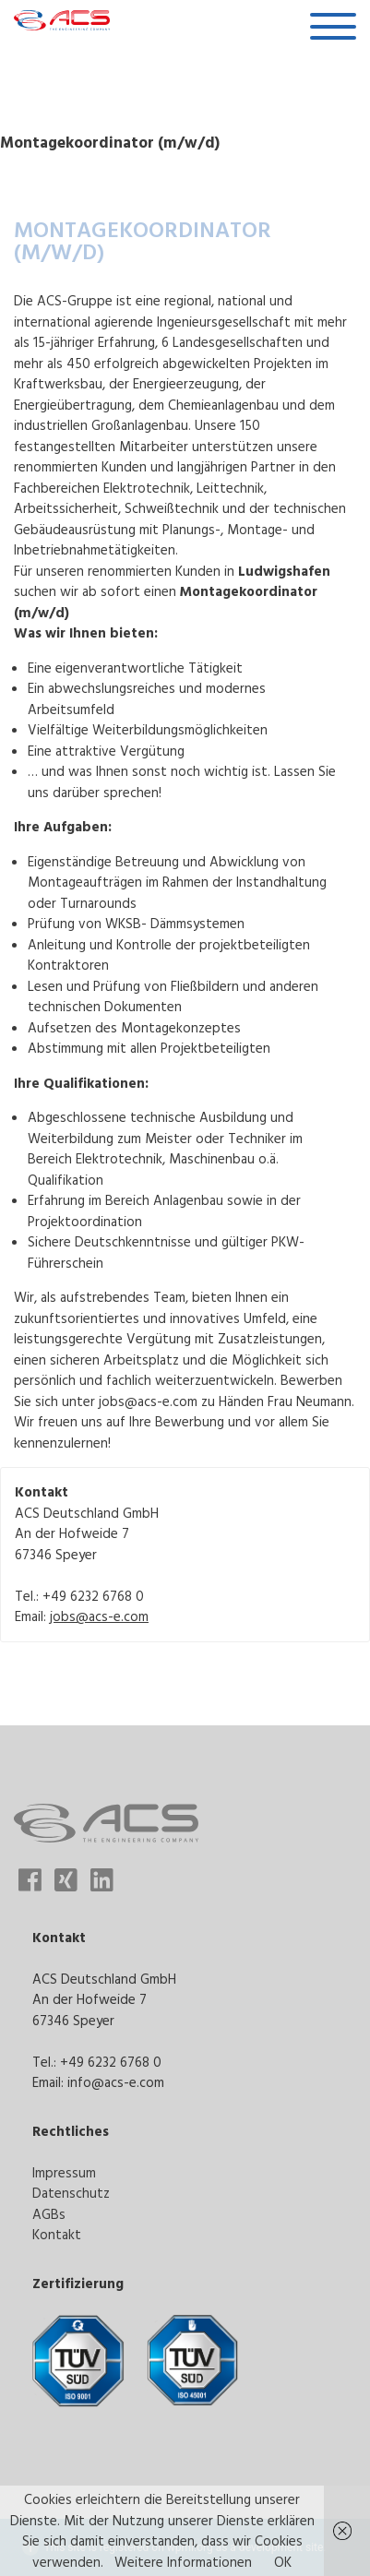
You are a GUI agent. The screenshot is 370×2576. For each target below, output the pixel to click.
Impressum (64, 2172)
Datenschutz (71, 2192)
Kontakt (56, 2234)
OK (283, 2561)
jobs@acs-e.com (99, 1616)
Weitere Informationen (183, 2561)
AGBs (49, 2214)
